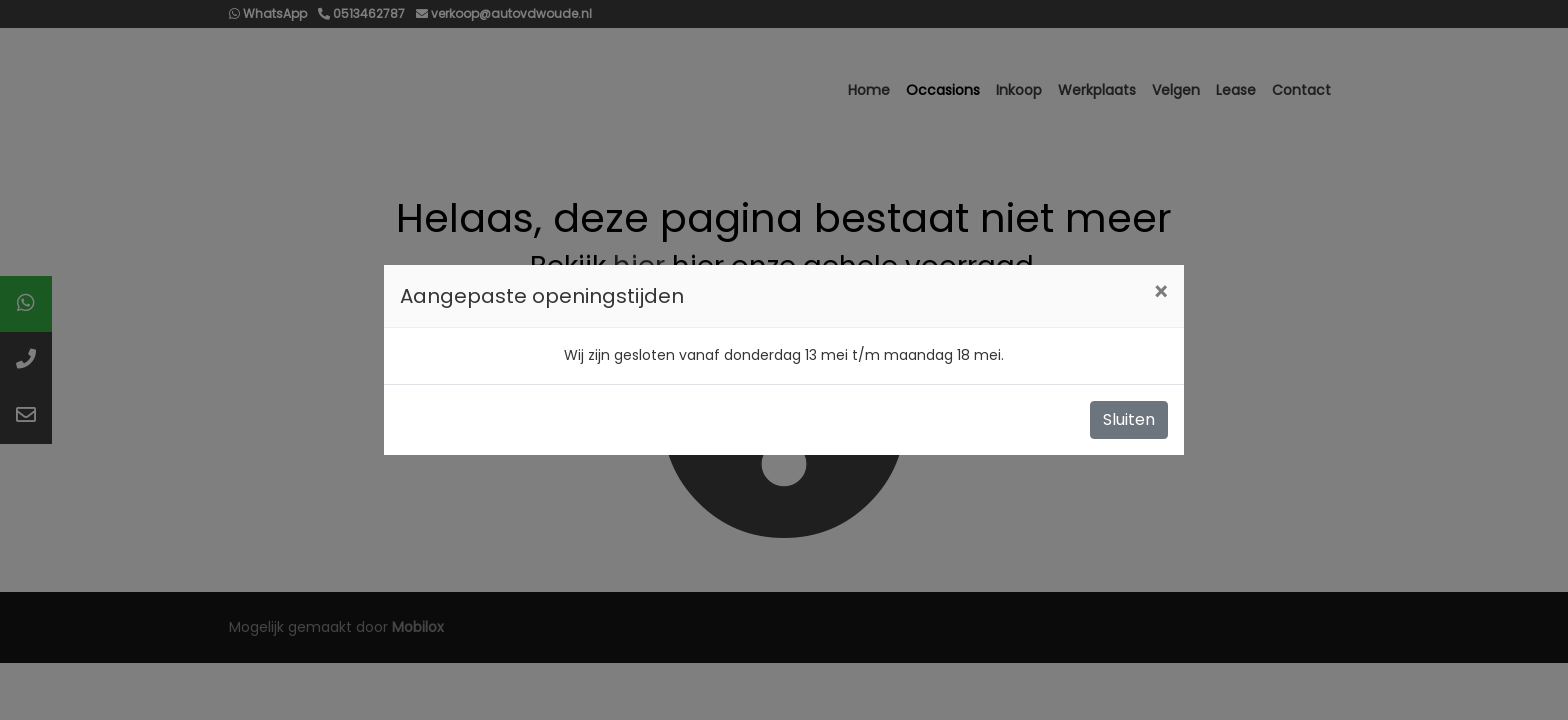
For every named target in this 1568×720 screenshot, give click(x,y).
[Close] (1160, 293)
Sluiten (1129, 419)
